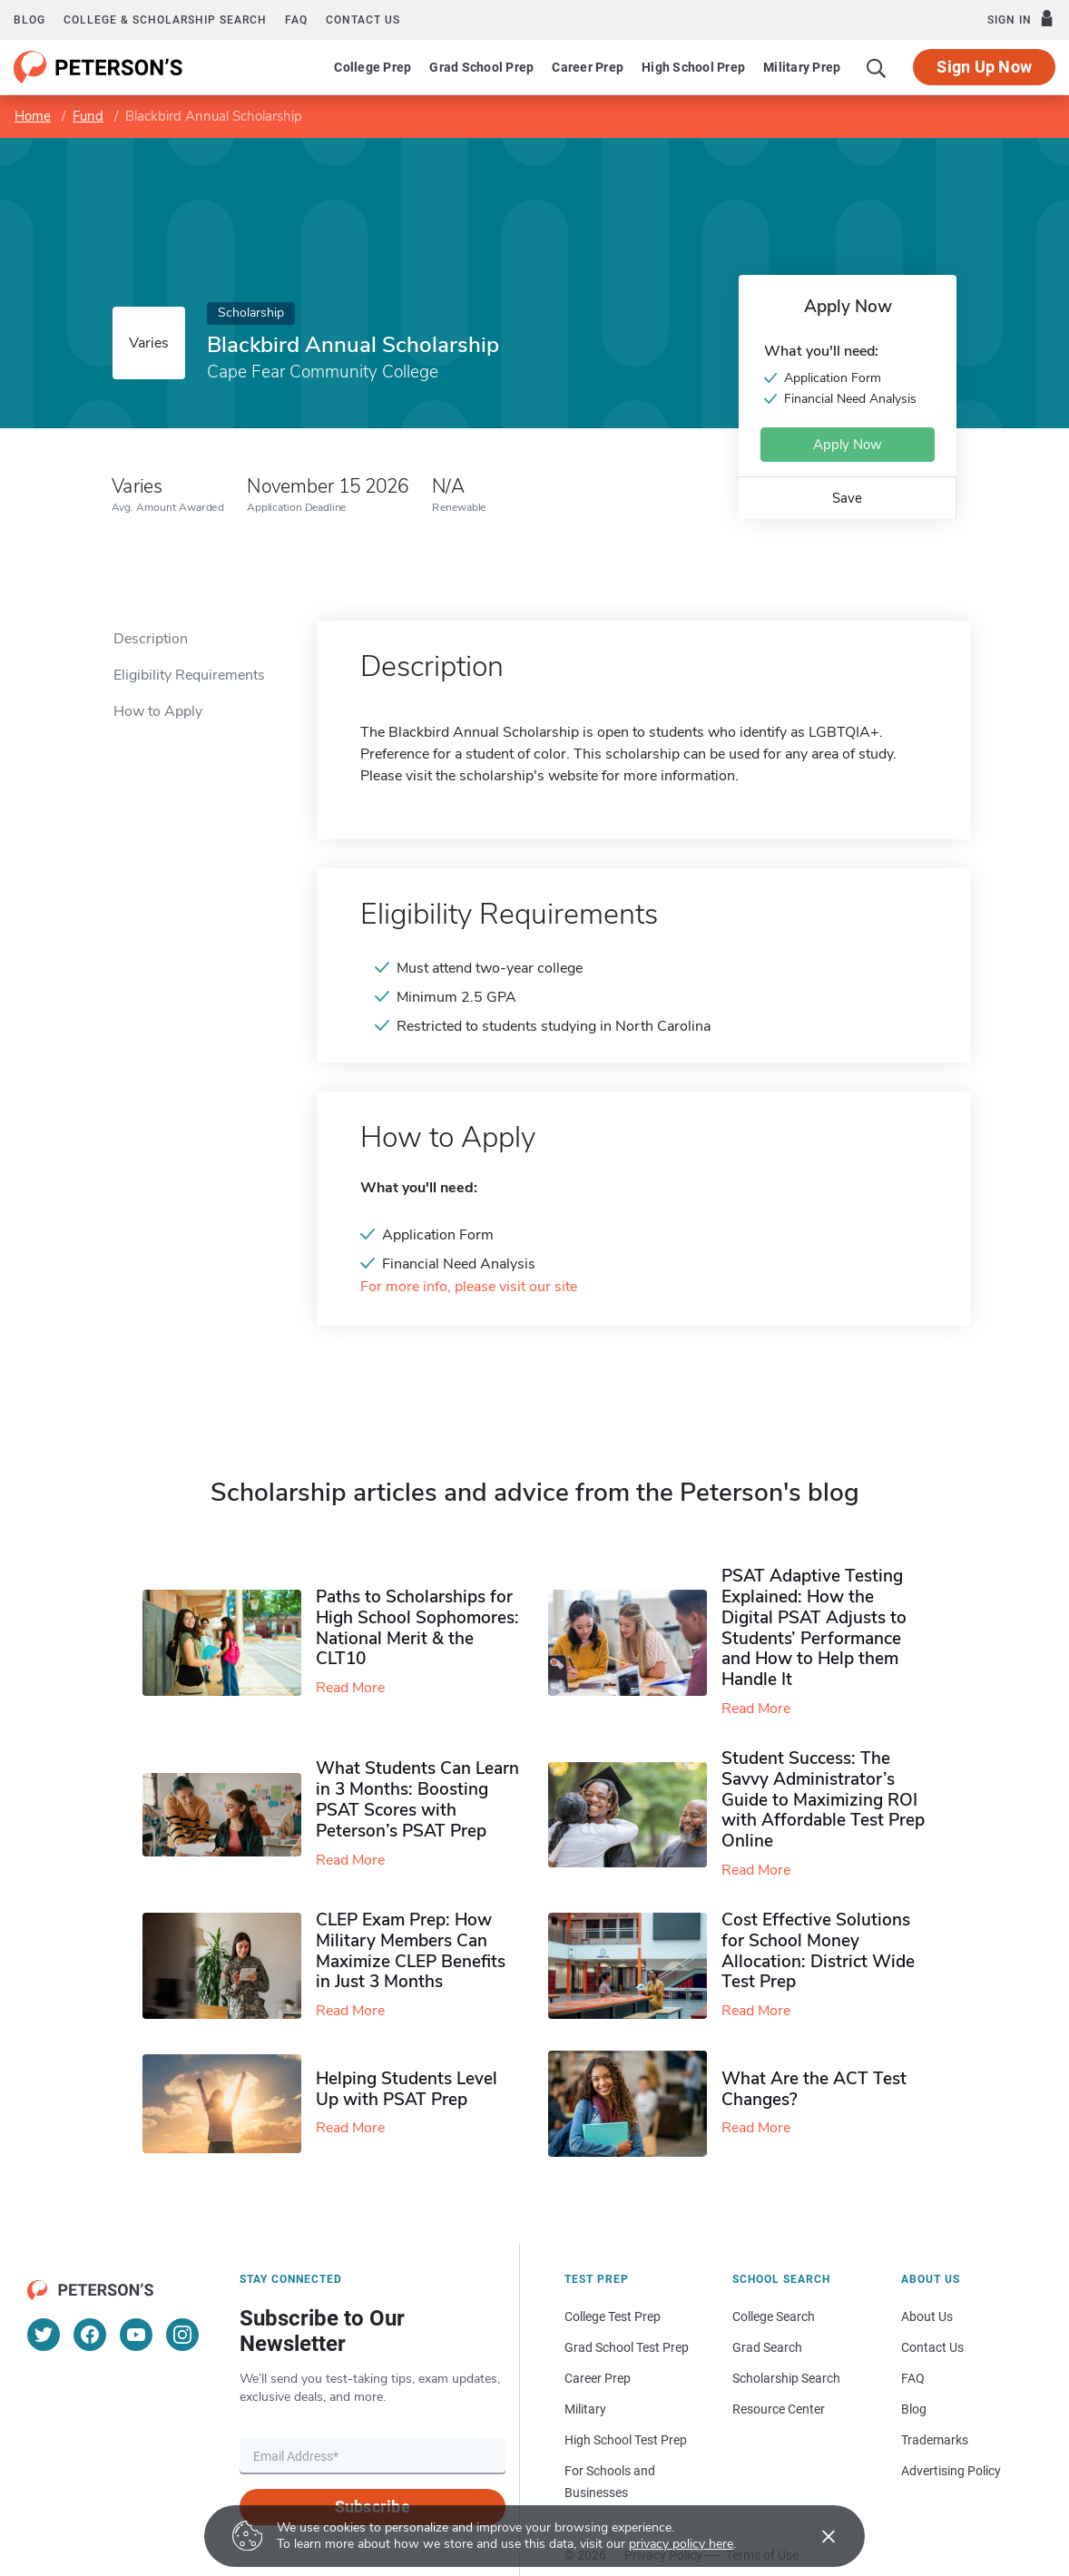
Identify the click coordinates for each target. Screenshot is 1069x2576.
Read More (350, 1688)
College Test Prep (612, 2316)
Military (585, 2409)
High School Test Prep (625, 2440)
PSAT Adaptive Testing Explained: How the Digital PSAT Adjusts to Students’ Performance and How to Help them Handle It (814, 1627)
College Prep (372, 67)
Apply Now (847, 445)
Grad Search (767, 2347)
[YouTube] (136, 2334)
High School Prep (693, 67)
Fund (88, 116)
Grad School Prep (481, 67)
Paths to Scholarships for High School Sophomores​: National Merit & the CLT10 (417, 1627)
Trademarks (934, 2440)
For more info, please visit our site (468, 1287)
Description (150, 639)
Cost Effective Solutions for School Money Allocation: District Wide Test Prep (818, 1950)
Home (33, 116)
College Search (773, 2316)
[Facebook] (90, 2334)
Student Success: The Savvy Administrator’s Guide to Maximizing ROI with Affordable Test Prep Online (823, 1800)
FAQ (296, 20)
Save (847, 498)
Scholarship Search (786, 2378)
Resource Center (778, 2409)
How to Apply (157, 711)
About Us (927, 2316)
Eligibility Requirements (189, 675)
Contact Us (932, 2347)
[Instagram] (182, 2334)
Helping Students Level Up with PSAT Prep (406, 2089)
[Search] (876, 67)
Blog (29, 20)
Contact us (363, 20)
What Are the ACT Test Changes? (814, 2089)
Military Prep (801, 67)
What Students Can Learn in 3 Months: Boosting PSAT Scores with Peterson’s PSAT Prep (417, 1799)
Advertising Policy (951, 2470)
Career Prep (587, 67)
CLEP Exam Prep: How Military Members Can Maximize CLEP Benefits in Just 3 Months (410, 1950)
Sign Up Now (984, 66)
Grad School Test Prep (626, 2347)
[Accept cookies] (816, 2536)
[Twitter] (43, 2334)
